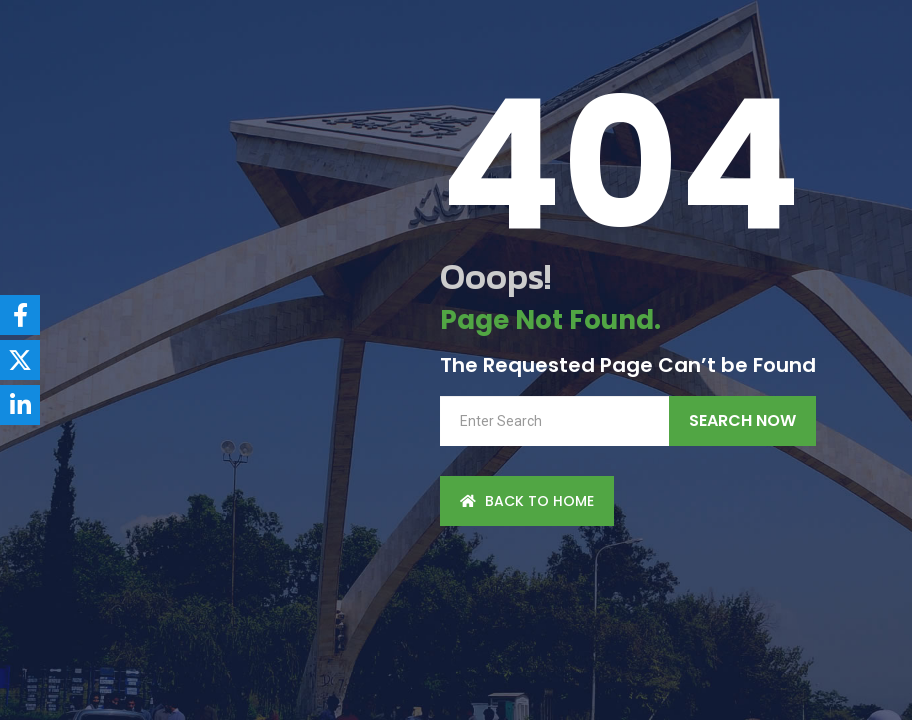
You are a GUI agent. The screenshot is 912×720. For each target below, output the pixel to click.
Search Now (742, 420)
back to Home (527, 501)
